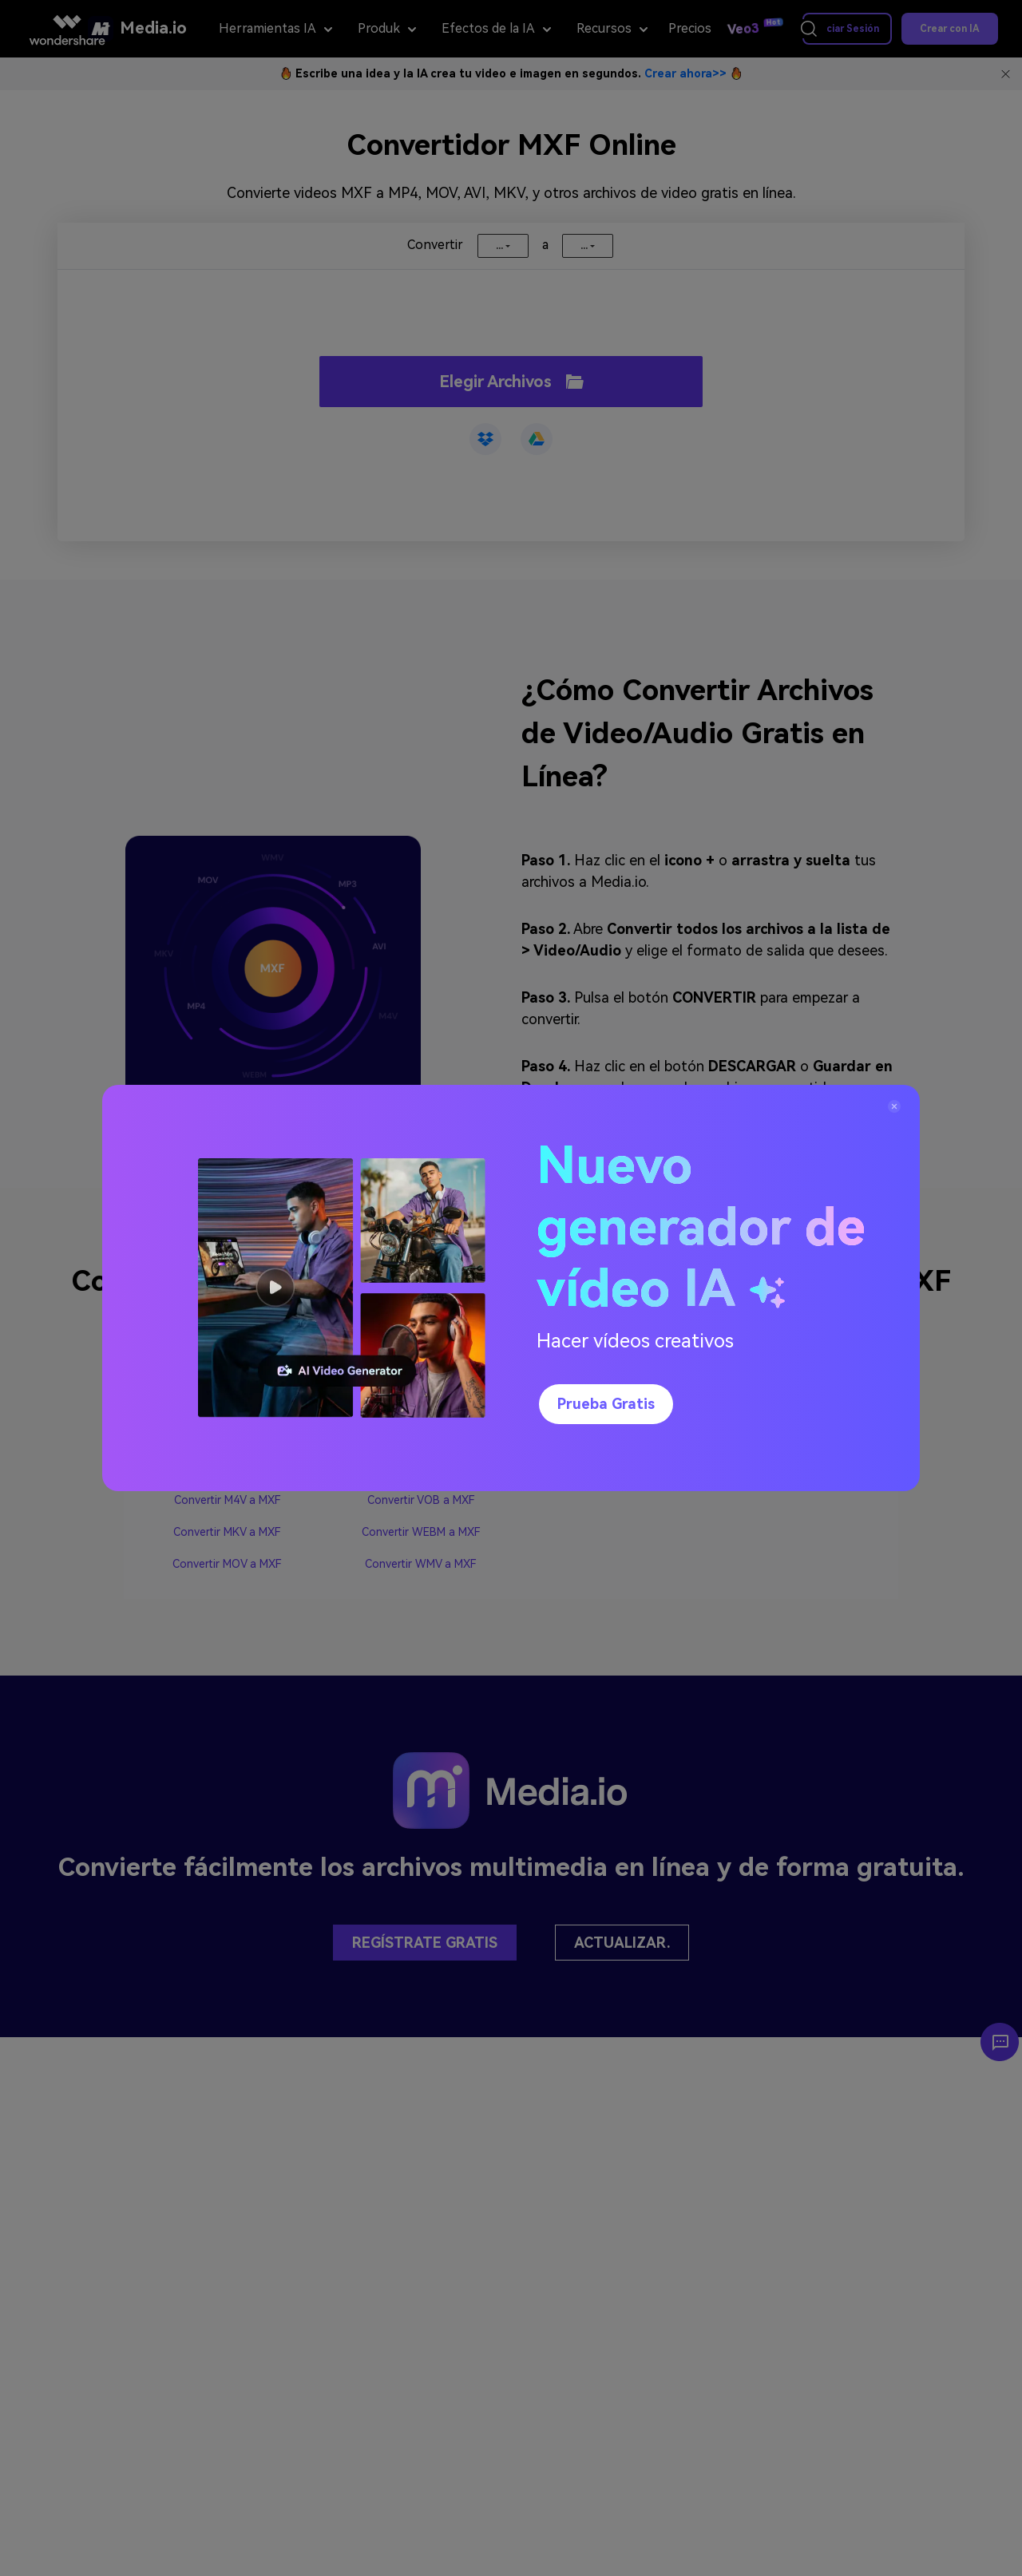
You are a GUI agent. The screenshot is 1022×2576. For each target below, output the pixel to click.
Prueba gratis (606, 1403)
